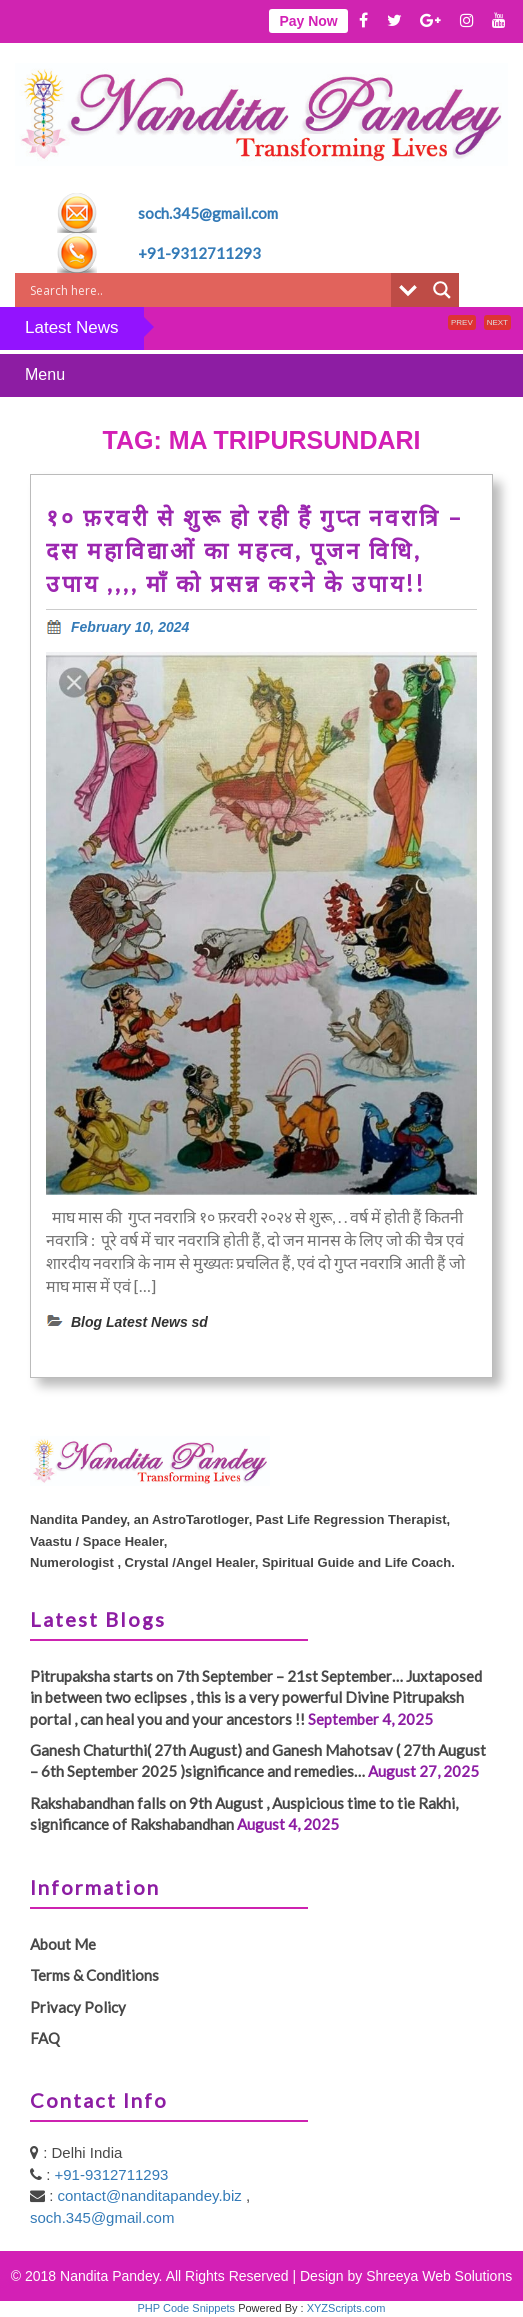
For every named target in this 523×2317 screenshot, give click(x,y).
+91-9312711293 (199, 253)
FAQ (45, 2038)
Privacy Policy (78, 2007)
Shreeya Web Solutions (439, 2276)
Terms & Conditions (94, 1975)
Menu (45, 374)
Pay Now (308, 21)
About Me (63, 1944)
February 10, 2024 (130, 627)
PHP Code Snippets (186, 2308)
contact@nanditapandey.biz (152, 2195)
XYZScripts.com (346, 2308)
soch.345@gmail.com (208, 213)
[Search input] (208, 290)
